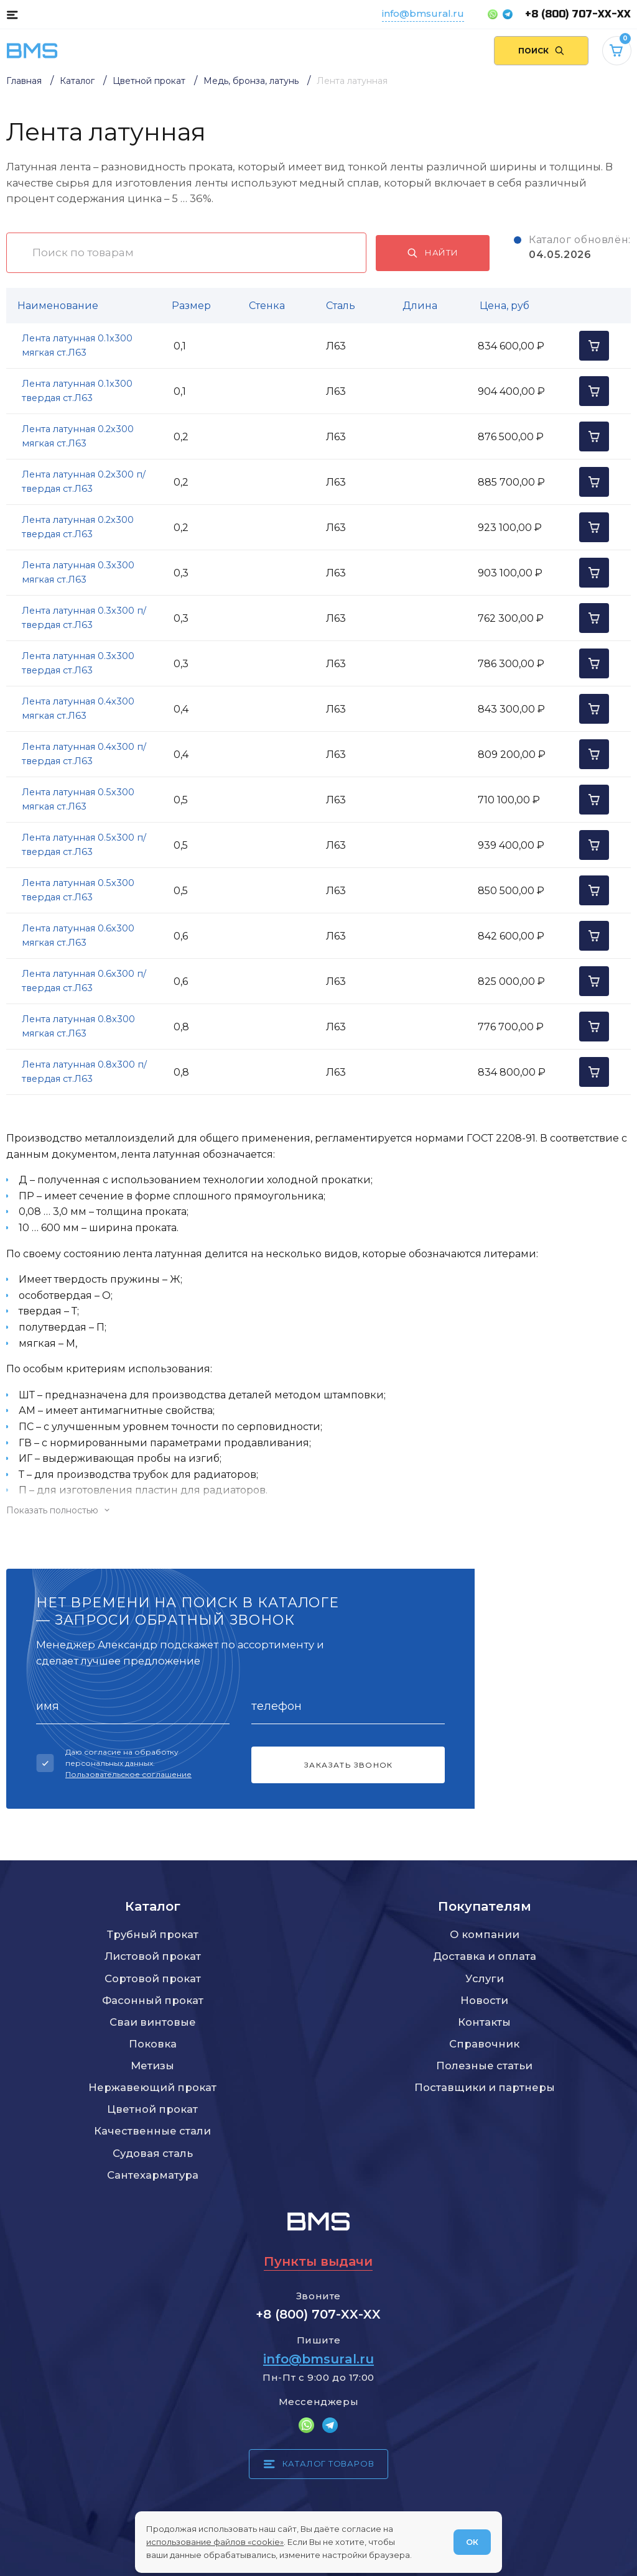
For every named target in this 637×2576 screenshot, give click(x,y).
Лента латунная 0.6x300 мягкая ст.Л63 (78, 935)
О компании (484, 1934)
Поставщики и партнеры (484, 2087)
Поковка (153, 2044)
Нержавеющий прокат (152, 2087)
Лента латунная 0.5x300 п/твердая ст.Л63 (84, 844)
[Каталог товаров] (12, 14)
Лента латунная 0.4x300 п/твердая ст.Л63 (84, 754)
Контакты (484, 2022)
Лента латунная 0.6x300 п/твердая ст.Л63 (84, 981)
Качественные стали (152, 2131)
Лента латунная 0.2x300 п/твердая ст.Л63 (84, 481)
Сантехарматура (152, 2175)
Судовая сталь (153, 2153)
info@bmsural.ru (423, 13)
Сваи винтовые (152, 2022)
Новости (484, 2000)
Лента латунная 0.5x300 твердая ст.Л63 (78, 890)
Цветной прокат (152, 2109)
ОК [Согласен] (472, 2542)
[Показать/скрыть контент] (318, 1510)
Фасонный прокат (152, 2000)
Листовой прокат (153, 1956)
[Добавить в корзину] (594, 346)
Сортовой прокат (153, 1978)
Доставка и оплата (484, 1956)
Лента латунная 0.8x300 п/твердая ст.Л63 (84, 1071)
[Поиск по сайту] (541, 51)
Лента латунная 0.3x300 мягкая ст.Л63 (78, 572)
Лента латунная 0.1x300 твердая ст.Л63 (77, 391)
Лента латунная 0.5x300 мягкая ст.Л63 (78, 799)
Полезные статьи (484, 2065)
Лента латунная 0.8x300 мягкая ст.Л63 (78, 1026)
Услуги (484, 1978)
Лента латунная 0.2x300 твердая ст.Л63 (78, 527)
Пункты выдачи (318, 2261)
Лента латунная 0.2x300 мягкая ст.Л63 (78, 436)
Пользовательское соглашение (128, 1774)
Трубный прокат (152, 1934)
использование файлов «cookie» (215, 2542)
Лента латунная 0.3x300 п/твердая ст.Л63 (84, 617)
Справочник (484, 2044)
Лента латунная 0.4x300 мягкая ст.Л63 (78, 708)
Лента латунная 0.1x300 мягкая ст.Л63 (77, 345)
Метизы (152, 2065)
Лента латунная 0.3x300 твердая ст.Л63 (78, 663)
